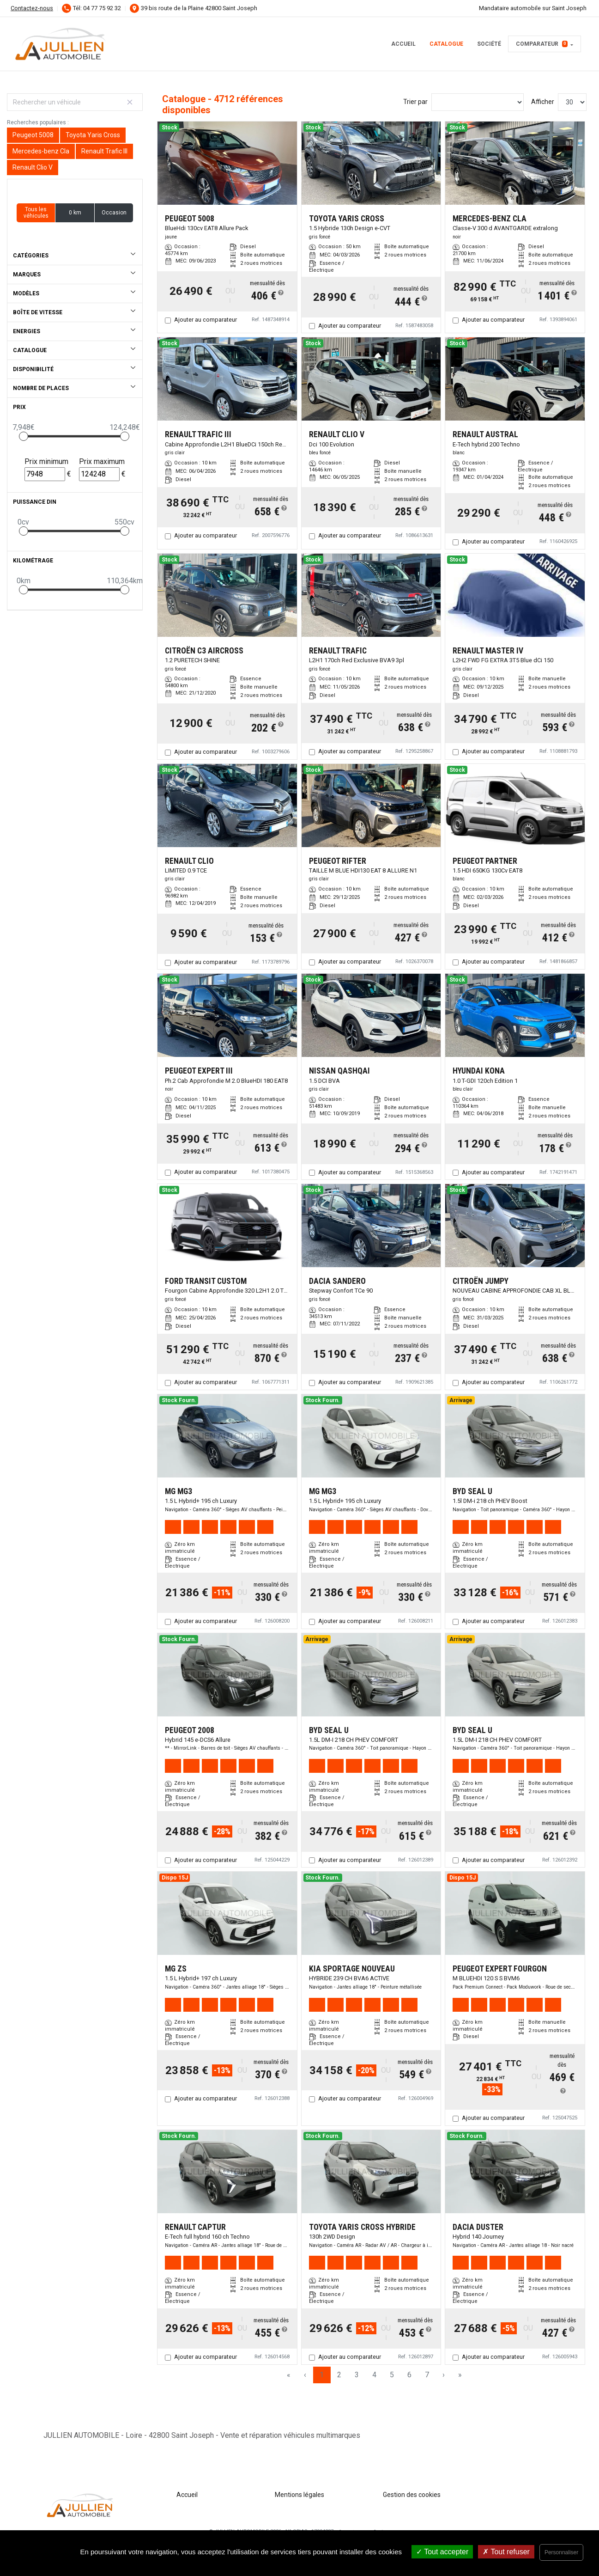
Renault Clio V (32, 167)
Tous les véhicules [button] (36, 212)
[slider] (23, 436)
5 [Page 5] (392, 2374)
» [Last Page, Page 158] (460, 2374)
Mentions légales (299, 2494)
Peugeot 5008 (33, 135)
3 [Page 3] (357, 2374)
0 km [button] (75, 212)
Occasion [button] (114, 212)
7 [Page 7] (427, 2374)
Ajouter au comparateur (205, 319)
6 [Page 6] (409, 2374)
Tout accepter (442, 2552)
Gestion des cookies (412, 2494)
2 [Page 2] (339, 2374)
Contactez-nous (32, 8)
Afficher (542, 101)
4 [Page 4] (374, 2374)
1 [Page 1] (322, 2374)
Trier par (415, 101)
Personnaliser (561, 2552)
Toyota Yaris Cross (93, 135)
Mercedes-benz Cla (40, 151)
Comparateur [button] (542, 44)
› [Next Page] (443, 2374)
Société (489, 44)
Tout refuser (506, 2552)
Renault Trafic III (104, 151)
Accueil (403, 44)
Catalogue (446, 44)
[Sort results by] (477, 102)
